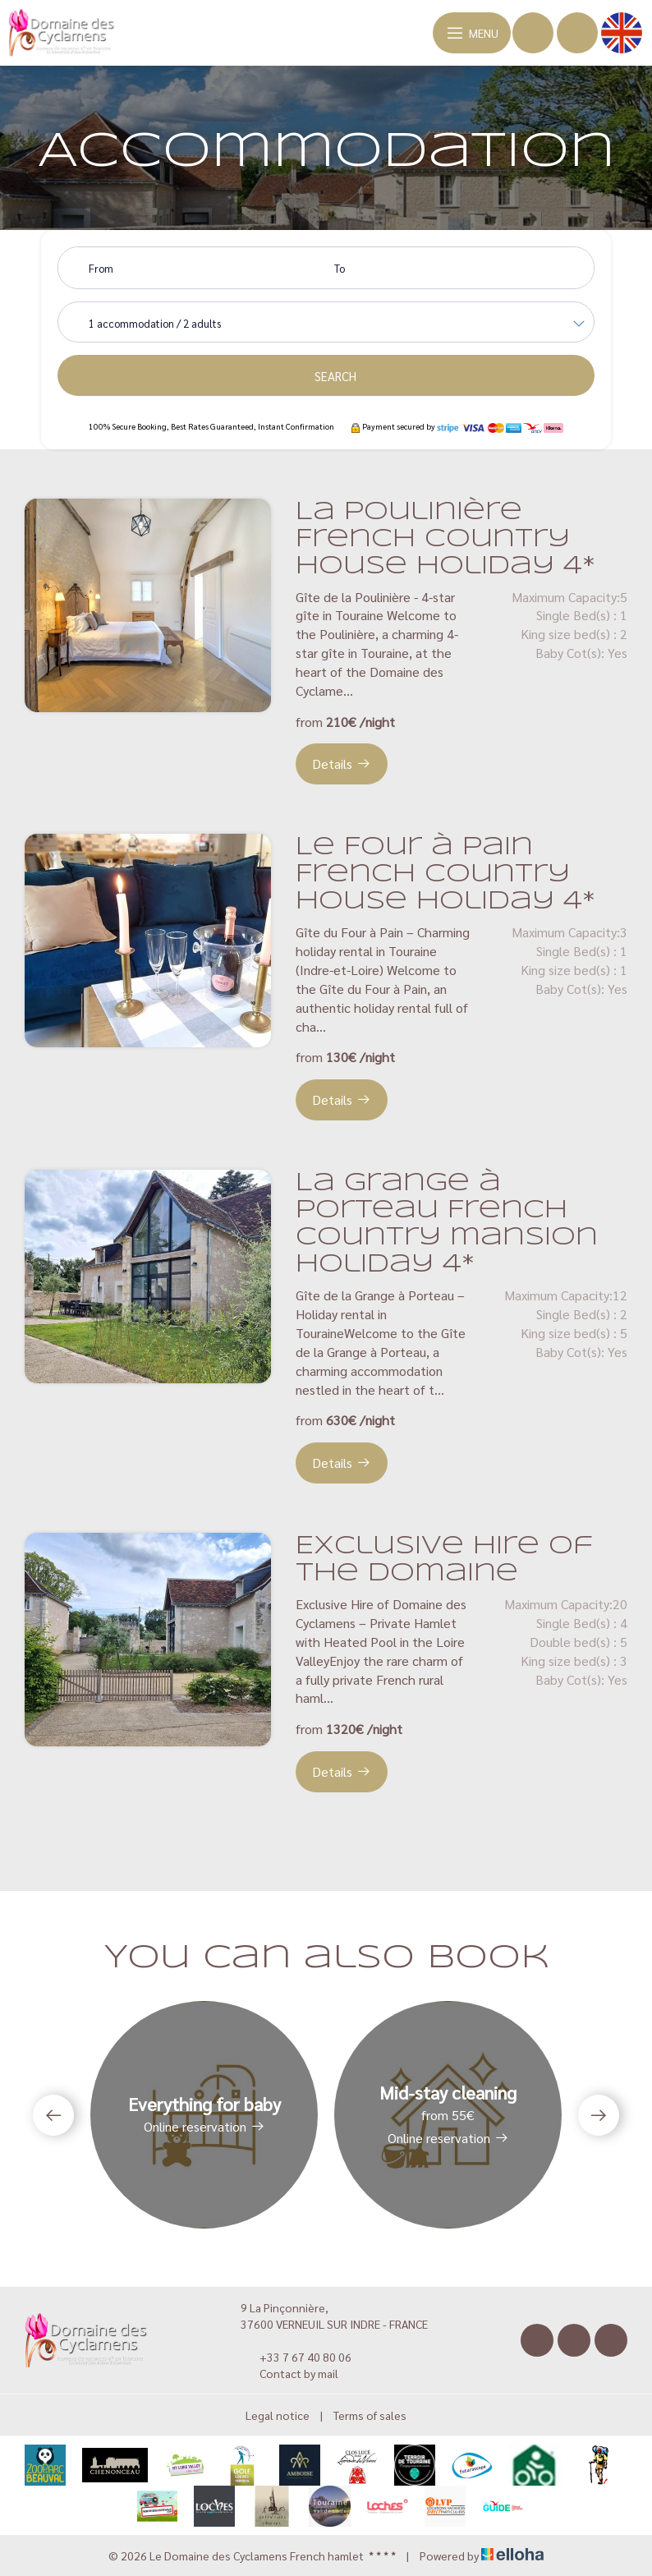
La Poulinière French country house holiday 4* (445, 539)
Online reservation (204, 2126)
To (339, 268)
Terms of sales (369, 2415)
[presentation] (53, 2115)
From (101, 268)
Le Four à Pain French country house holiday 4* (445, 874)
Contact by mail (289, 2373)
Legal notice (278, 2415)
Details (341, 763)
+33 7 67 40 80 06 (296, 2356)
